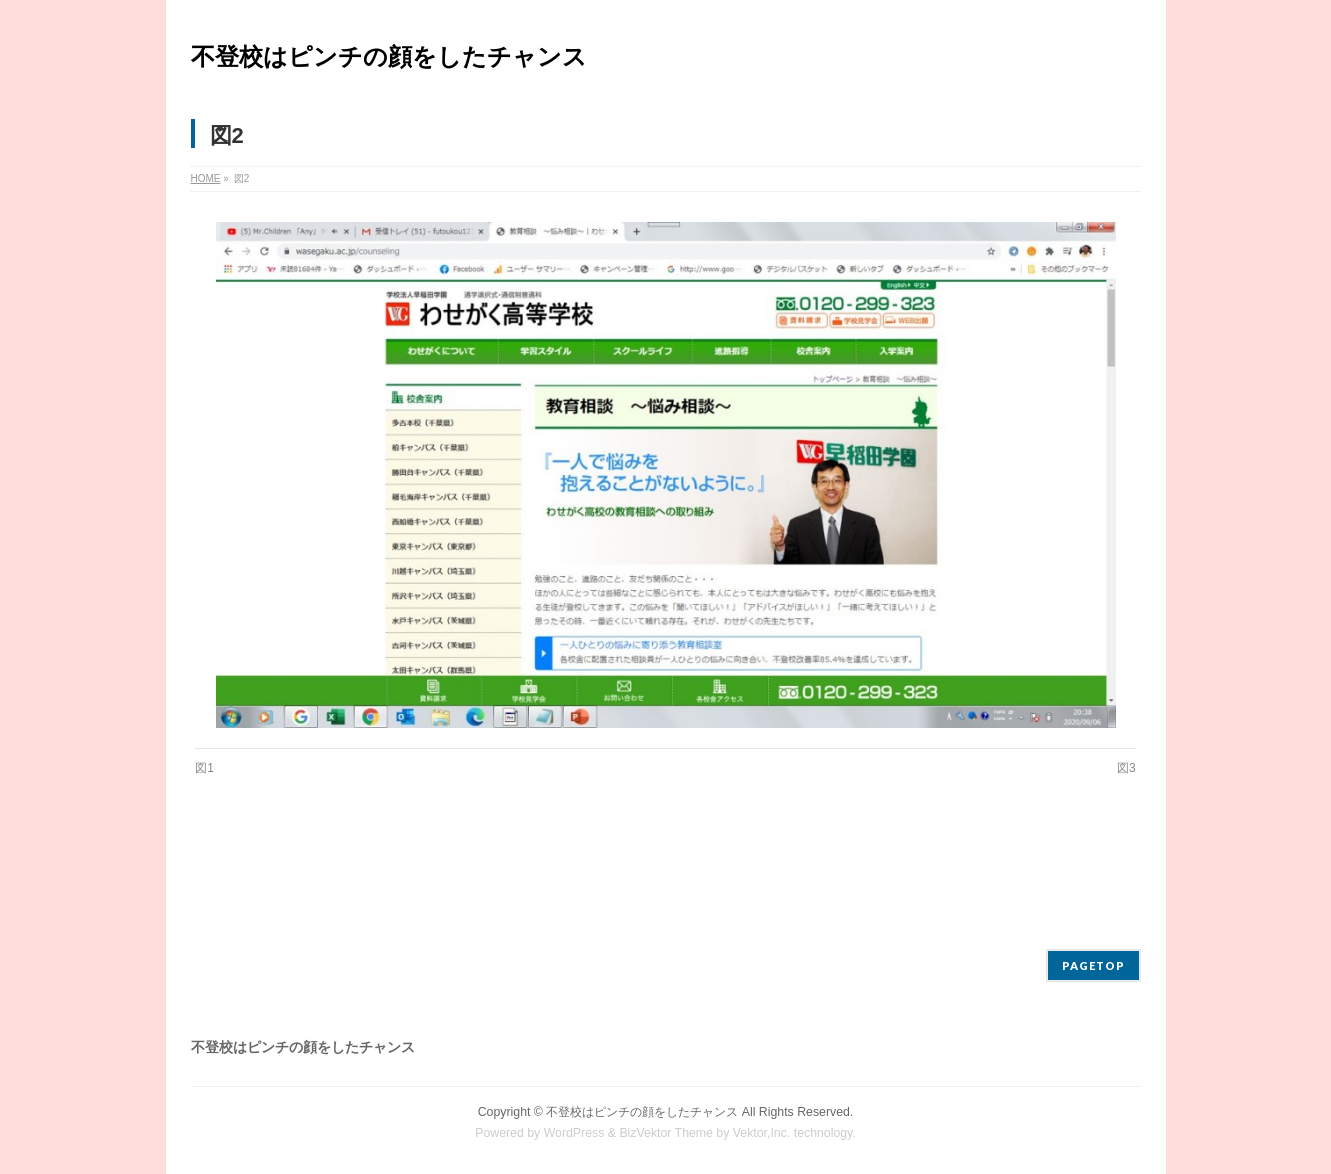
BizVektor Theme (666, 1133)
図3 (1126, 768)
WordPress (574, 1133)
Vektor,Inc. (762, 1133)
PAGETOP (1093, 965)
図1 (204, 768)
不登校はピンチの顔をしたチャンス (389, 56)
